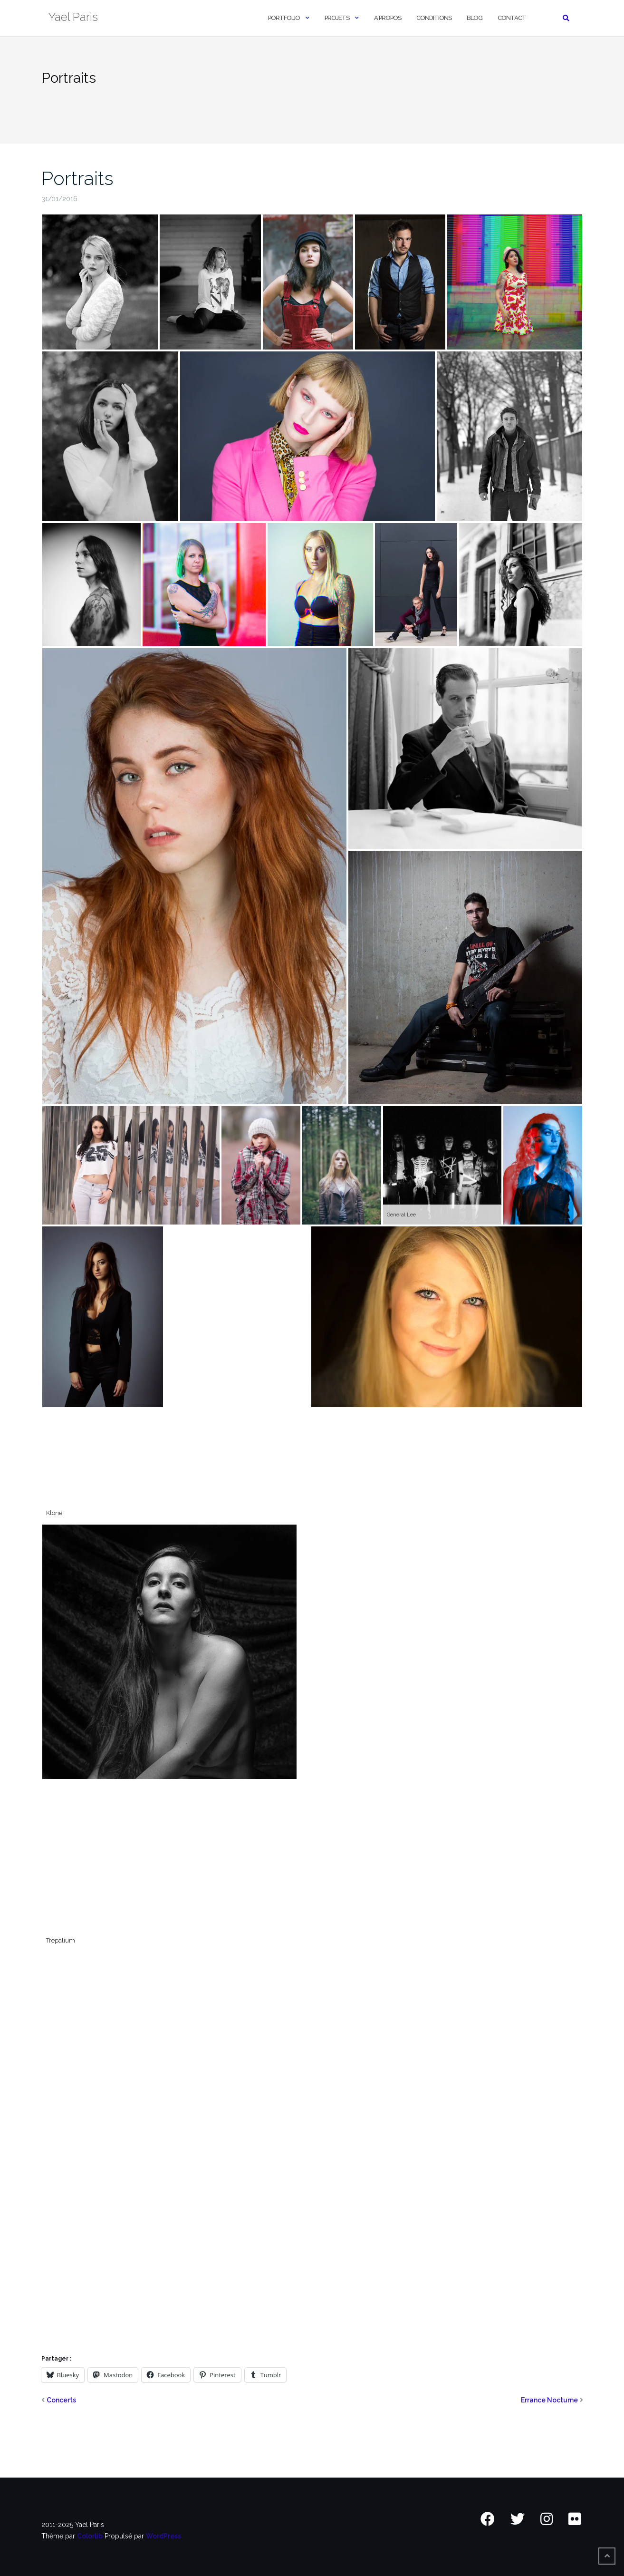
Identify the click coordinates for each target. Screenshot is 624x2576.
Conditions (433, 17)
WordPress (163, 2536)
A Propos (387, 17)
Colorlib (90, 2536)
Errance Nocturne (549, 2400)
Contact (512, 17)
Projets (337, 17)
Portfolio (284, 17)
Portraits (77, 178)
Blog (474, 17)
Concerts (61, 2400)
